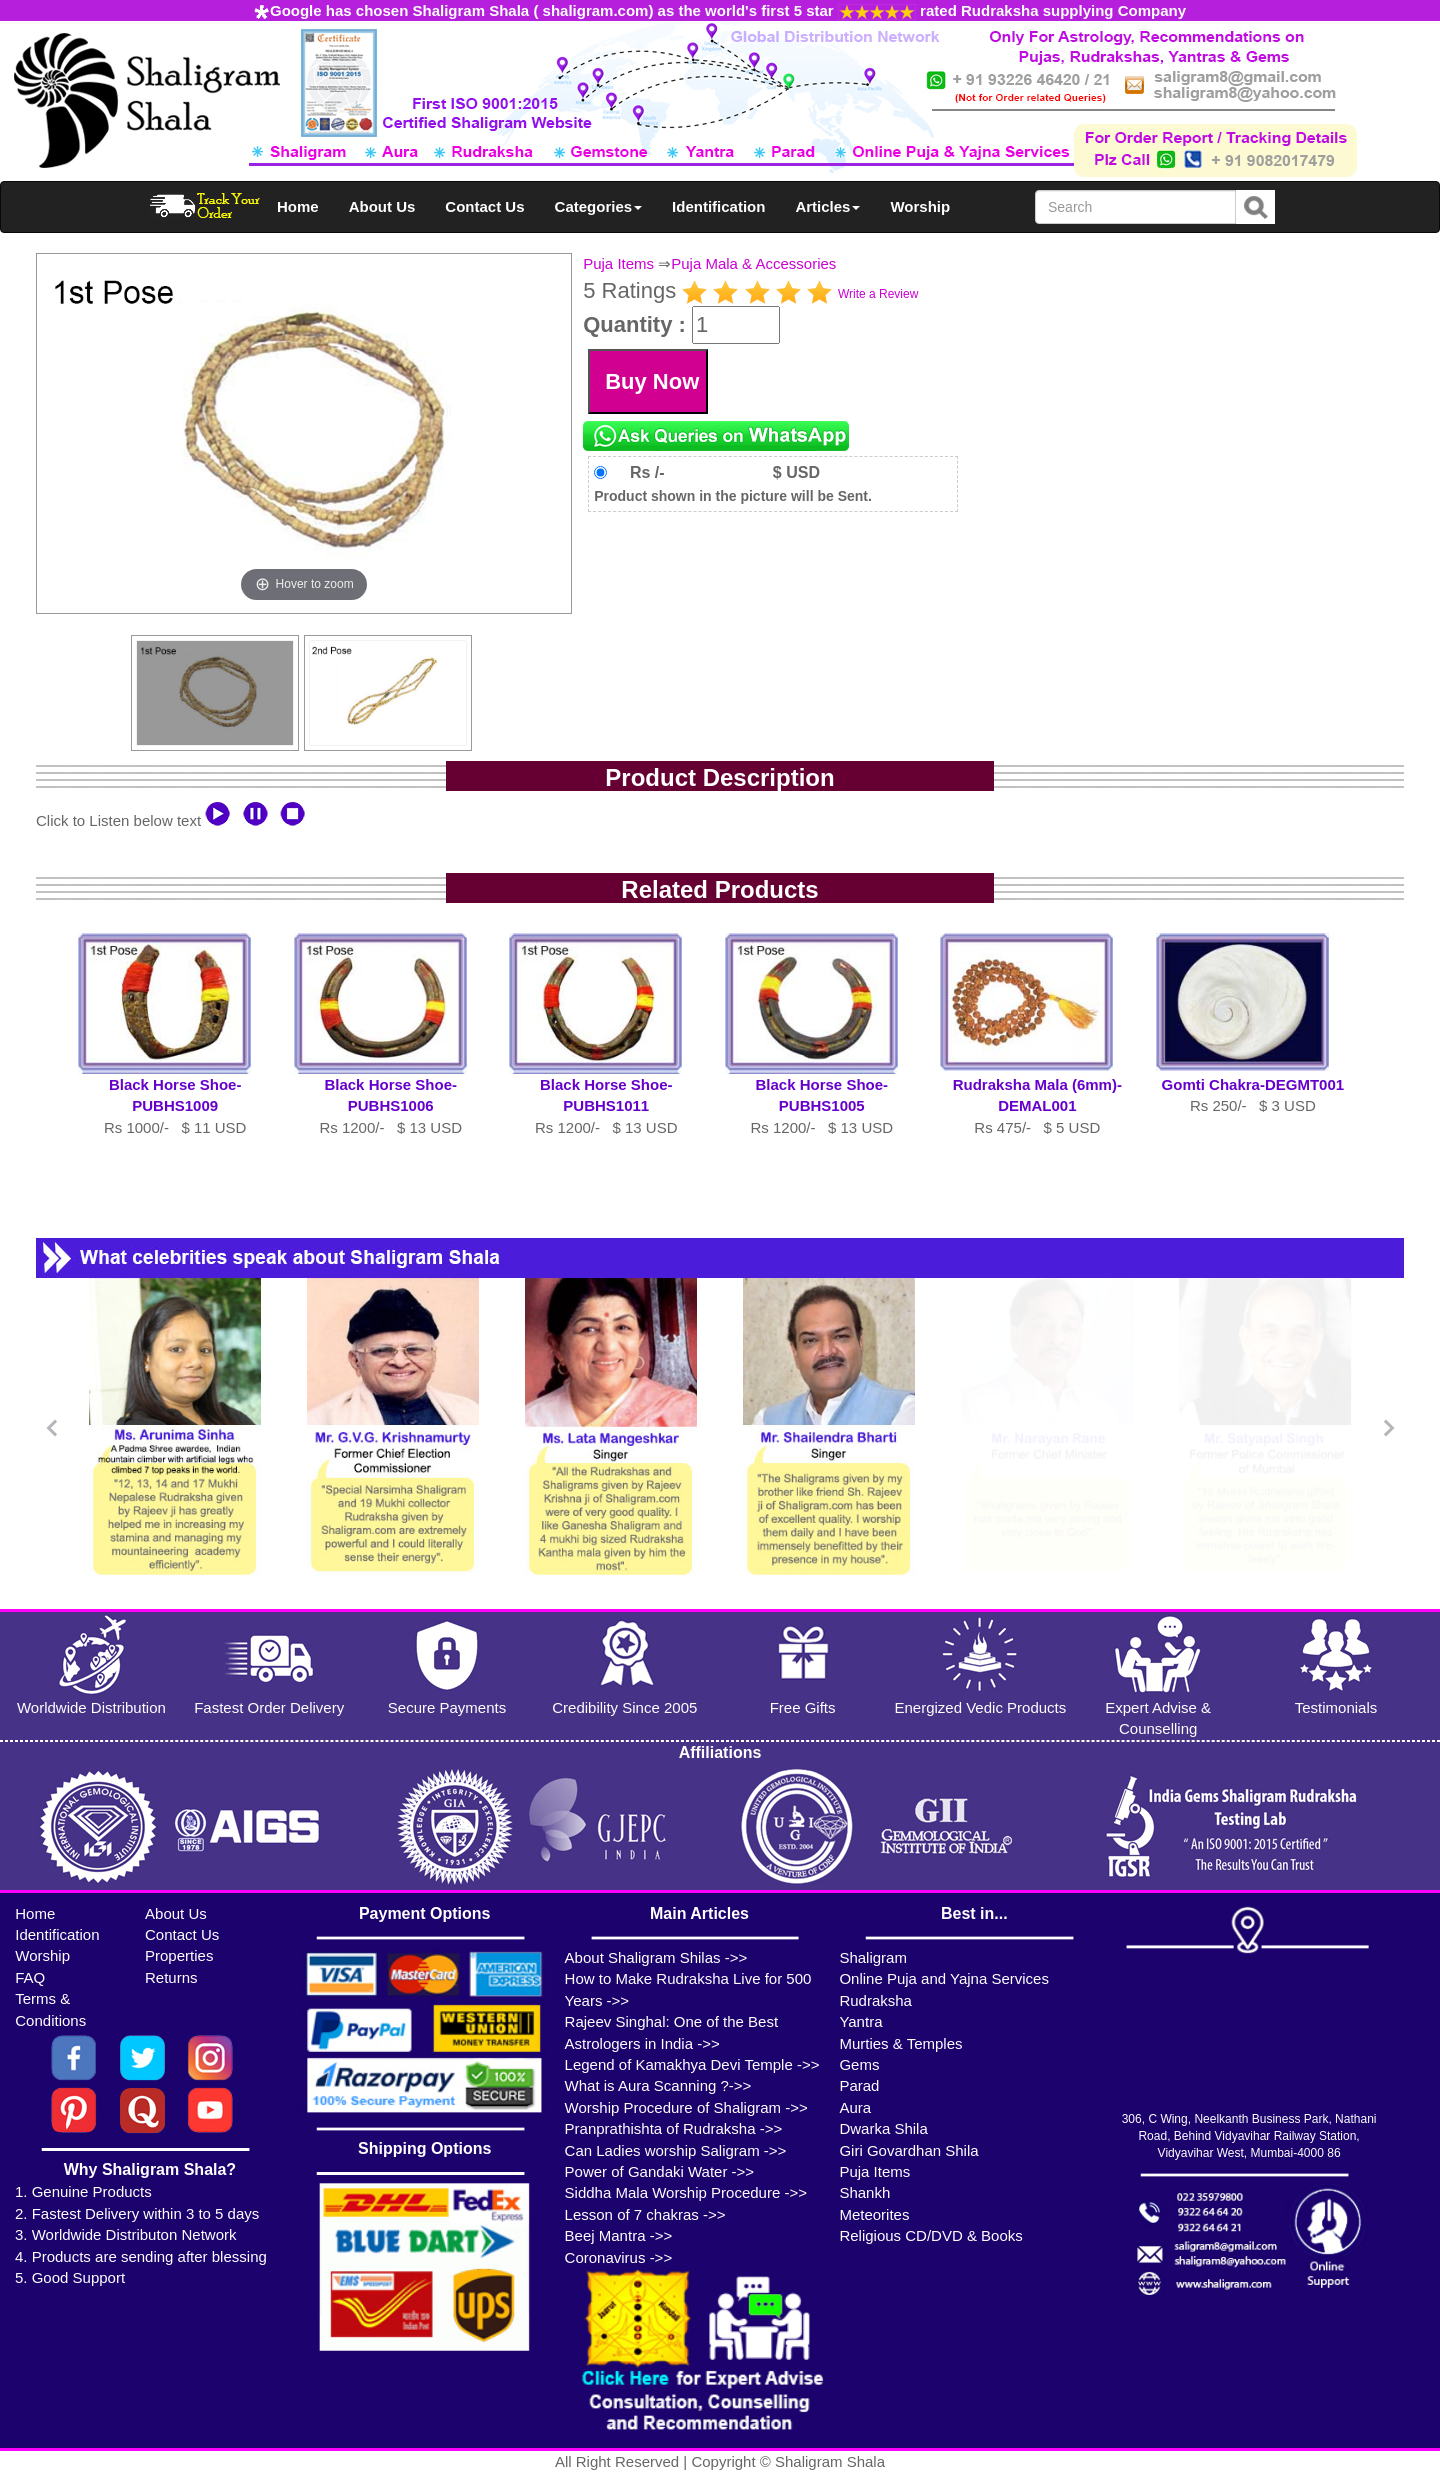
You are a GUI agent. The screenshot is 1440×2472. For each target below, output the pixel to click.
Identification (718, 206)
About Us (382, 206)
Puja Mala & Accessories (753, 263)
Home (298, 206)
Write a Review (878, 294)
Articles (827, 206)
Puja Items (618, 263)
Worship (920, 206)
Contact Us (484, 206)
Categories (599, 206)
